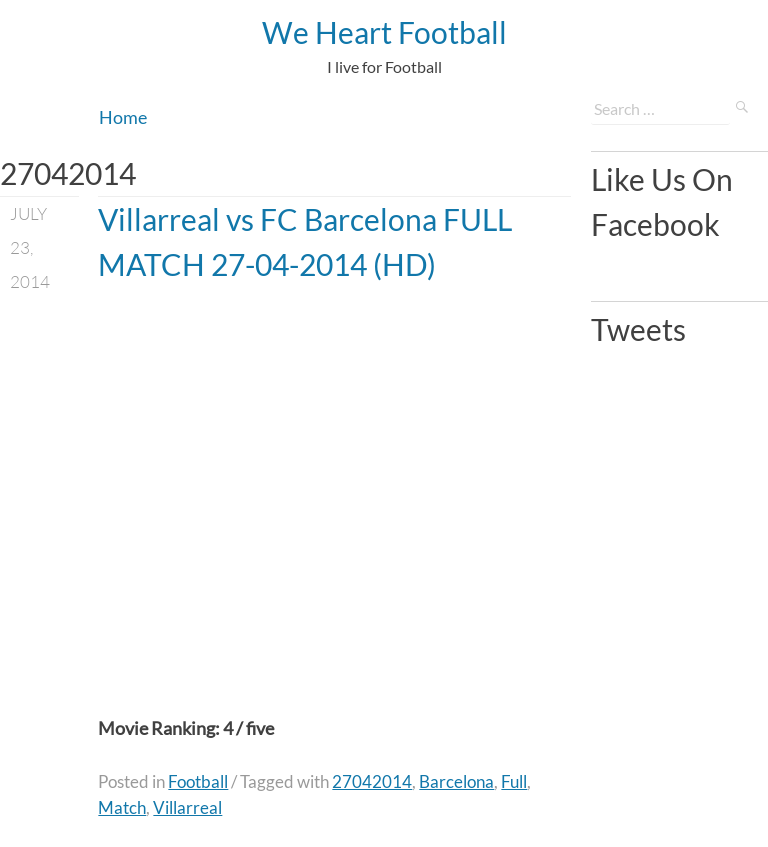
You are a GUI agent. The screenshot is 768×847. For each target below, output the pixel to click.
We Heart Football (384, 32)
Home (123, 117)
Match (122, 807)
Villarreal (187, 807)
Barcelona (456, 781)
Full (514, 781)
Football (198, 781)
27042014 (372, 781)
